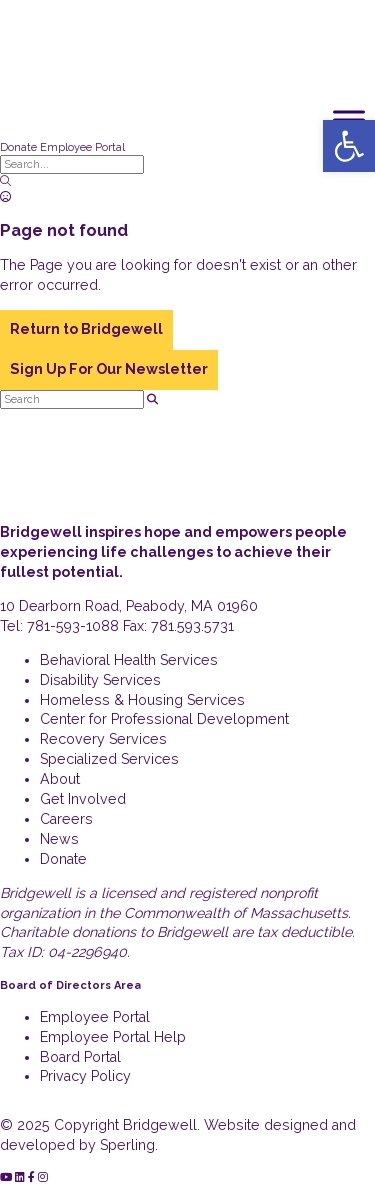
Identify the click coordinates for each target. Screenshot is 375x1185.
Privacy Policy (85, 1076)
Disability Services (100, 680)
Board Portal (80, 1057)
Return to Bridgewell (86, 329)
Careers (66, 819)
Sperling (127, 1145)
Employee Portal (82, 147)
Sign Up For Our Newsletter (109, 369)
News (59, 839)
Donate (18, 147)
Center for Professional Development (164, 719)
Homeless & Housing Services (142, 700)
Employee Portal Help (113, 1037)
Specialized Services (109, 759)
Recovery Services (103, 739)
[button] (349, 146)
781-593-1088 (73, 626)
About (60, 779)
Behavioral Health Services (129, 660)
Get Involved (83, 799)
